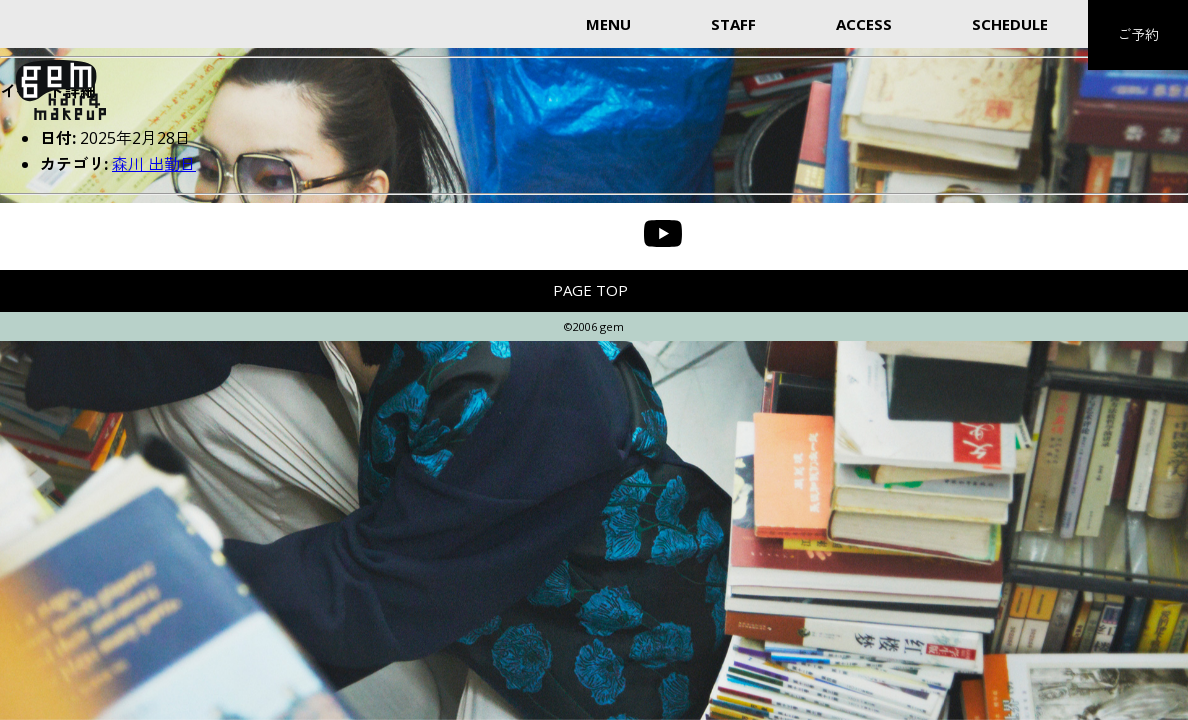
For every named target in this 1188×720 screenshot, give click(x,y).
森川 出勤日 (154, 164)
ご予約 (1138, 34)
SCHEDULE (1010, 24)
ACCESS (864, 24)
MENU (608, 24)
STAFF (733, 24)
